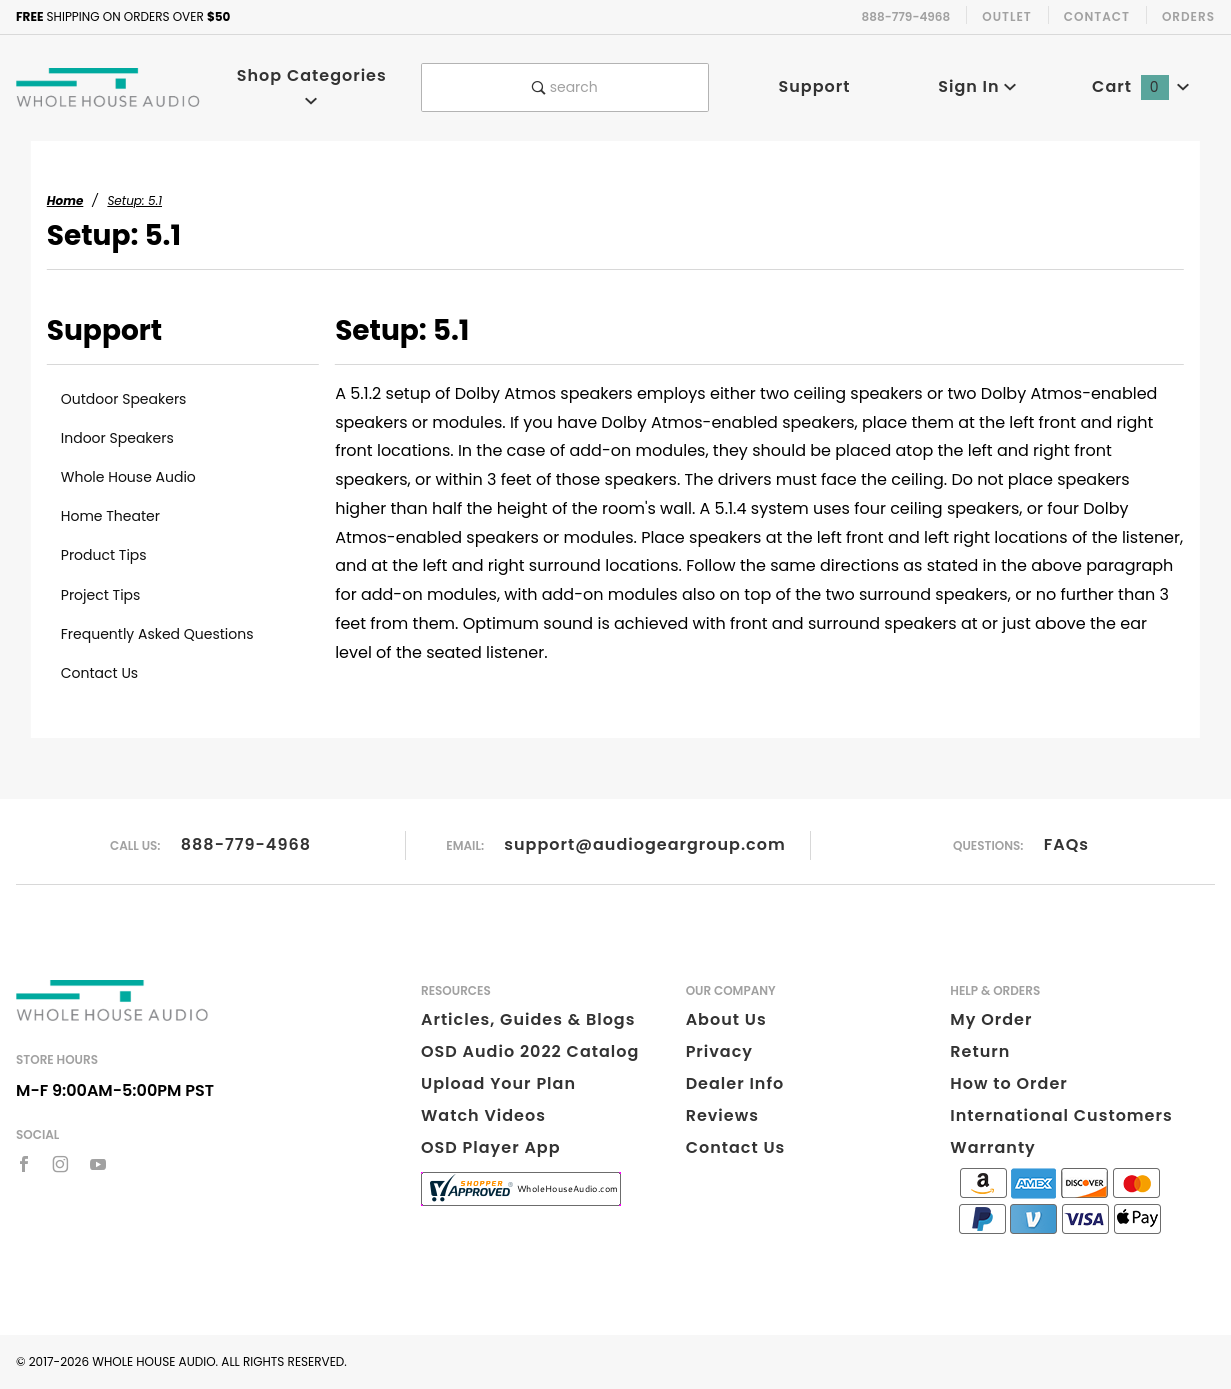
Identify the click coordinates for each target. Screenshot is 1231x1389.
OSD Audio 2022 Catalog (530, 1051)
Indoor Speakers (117, 438)
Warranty (992, 1147)
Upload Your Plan (498, 1083)
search (565, 87)
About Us (726, 1019)
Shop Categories (312, 85)
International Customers (1061, 1115)
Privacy (719, 1051)
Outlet (1007, 16)
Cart (1141, 86)
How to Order (1008, 1083)
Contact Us (99, 673)
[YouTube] (98, 1164)
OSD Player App (491, 1147)
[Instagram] (60, 1164)
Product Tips (104, 555)
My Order (991, 1019)
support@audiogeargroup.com (644, 844)
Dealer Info (735, 1083)
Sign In (977, 86)
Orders (1188, 16)
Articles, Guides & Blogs (528, 1019)
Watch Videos (483, 1115)
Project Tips (101, 595)
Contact (1097, 16)
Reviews (722, 1115)
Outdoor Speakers (124, 399)
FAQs (1066, 844)
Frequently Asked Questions (157, 634)
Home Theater (110, 516)
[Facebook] (24, 1164)
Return (980, 1051)
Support (814, 86)
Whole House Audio (128, 477)
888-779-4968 (246, 844)
